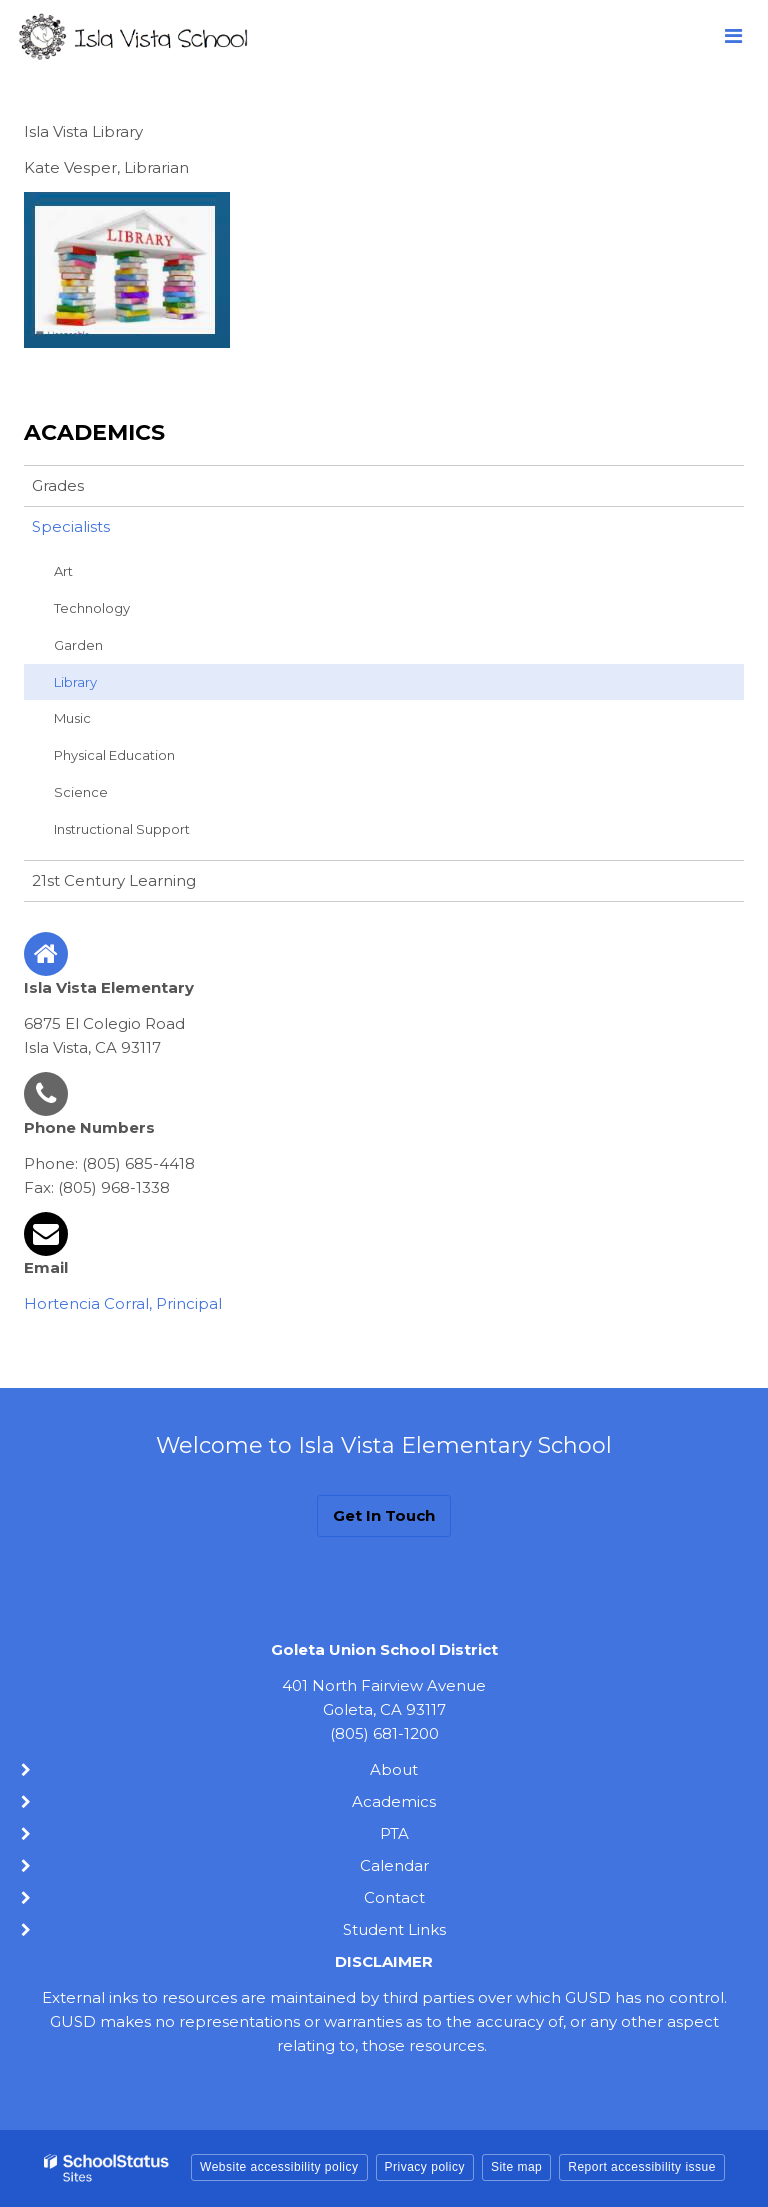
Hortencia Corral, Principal (123, 1303)
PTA (394, 1833)
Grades (58, 485)
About (394, 1769)
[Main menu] (733, 35)
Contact (394, 1897)
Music (72, 718)
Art (63, 571)
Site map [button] (516, 2167)
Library (75, 682)
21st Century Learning (114, 880)
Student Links (394, 1929)
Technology (92, 608)
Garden (78, 645)
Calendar (394, 1865)
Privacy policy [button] (425, 2167)
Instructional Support (122, 829)
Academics (94, 432)
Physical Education (114, 755)
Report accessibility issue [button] (642, 2167)
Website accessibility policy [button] (279, 2167)
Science (81, 792)
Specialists (71, 526)
